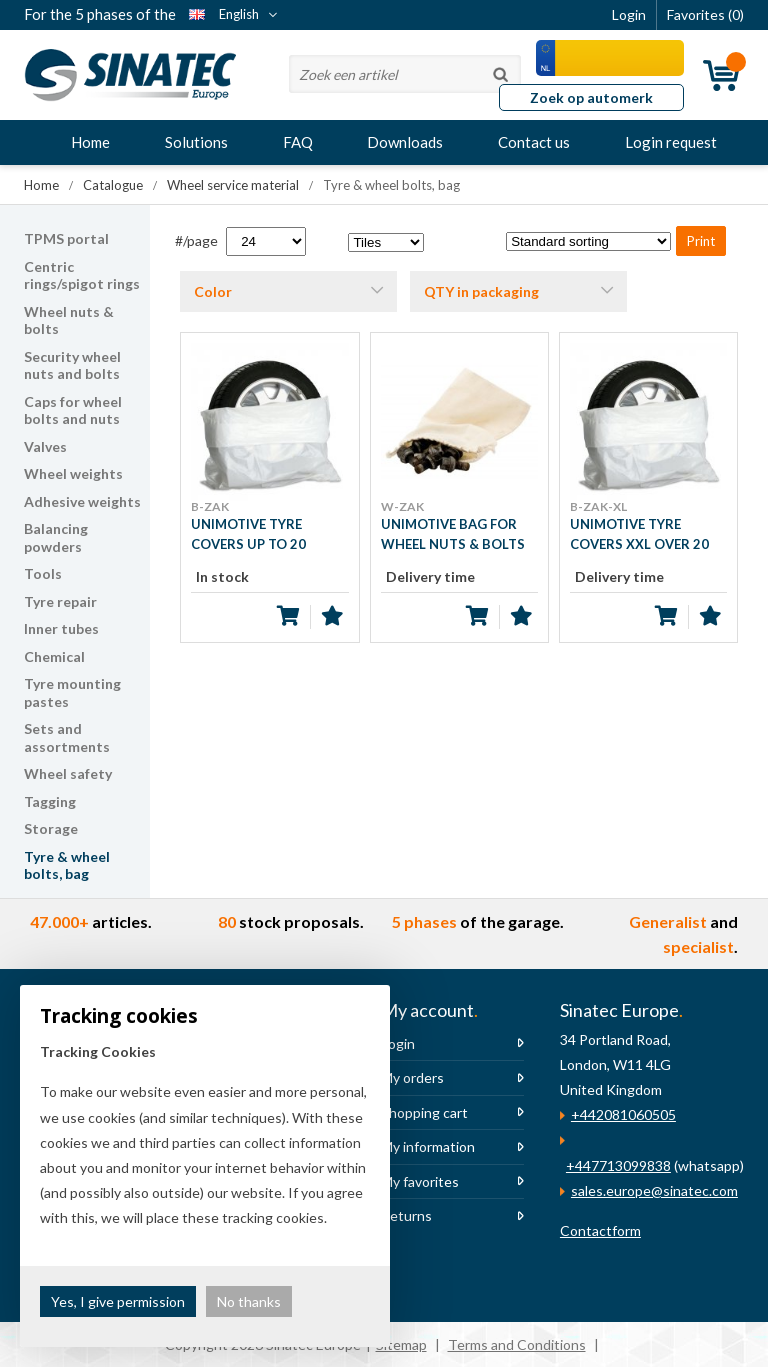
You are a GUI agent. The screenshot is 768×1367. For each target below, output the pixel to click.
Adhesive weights (82, 501)
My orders (412, 1077)
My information (428, 1146)
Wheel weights (73, 473)
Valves (45, 446)
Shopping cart (424, 1112)
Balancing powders (56, 537)
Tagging (50, 801)
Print (701, 241)
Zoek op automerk (591, 97)
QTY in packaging (481, 291)
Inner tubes (61, 628)
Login (398, 1043)
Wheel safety (68, 773)
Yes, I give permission (118, 1301)
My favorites (420, 1181)
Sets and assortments (67, 737)
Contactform (600, 1230)
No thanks (249, 1301)
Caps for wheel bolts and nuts (73, 410)
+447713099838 (618, 1165)
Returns (406, 1215)
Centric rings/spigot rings (82, 275)
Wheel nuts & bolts (69, 320)
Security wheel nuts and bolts (72, 365)
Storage (51, 828)
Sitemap (401, 1344)
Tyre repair (60, 601)
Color (213, 291)
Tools (43, 573)
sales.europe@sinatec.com (654, 1190)
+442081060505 (623, 1114)
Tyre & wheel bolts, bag (67, 865)
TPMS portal (66, 238)
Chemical (54, 656)
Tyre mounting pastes (72, 692)
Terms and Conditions (517, 1344)
